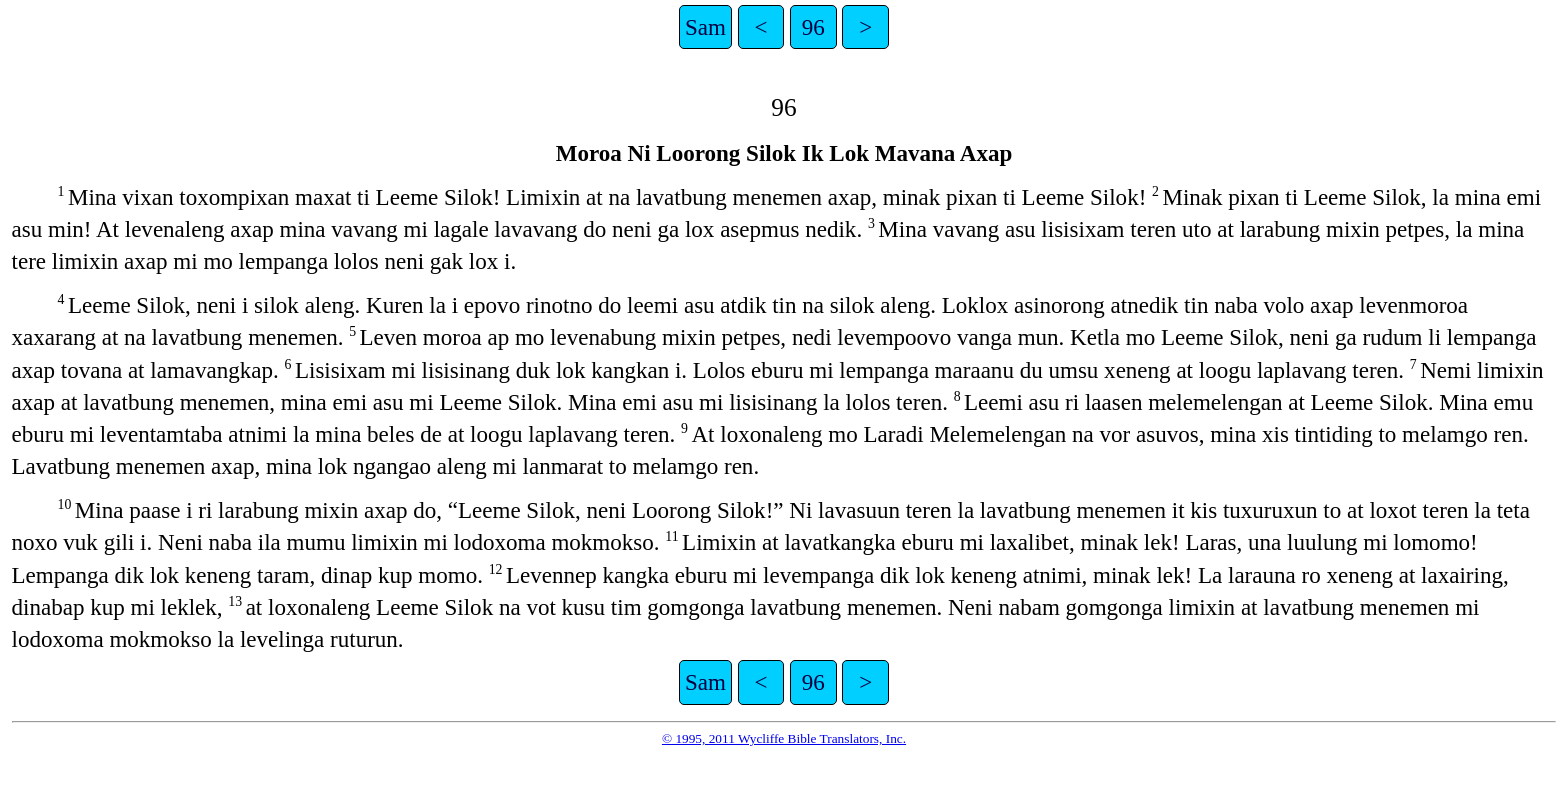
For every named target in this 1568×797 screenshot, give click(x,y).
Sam (705, 27)
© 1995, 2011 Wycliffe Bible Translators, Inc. (784, 738)
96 (813, 27)
